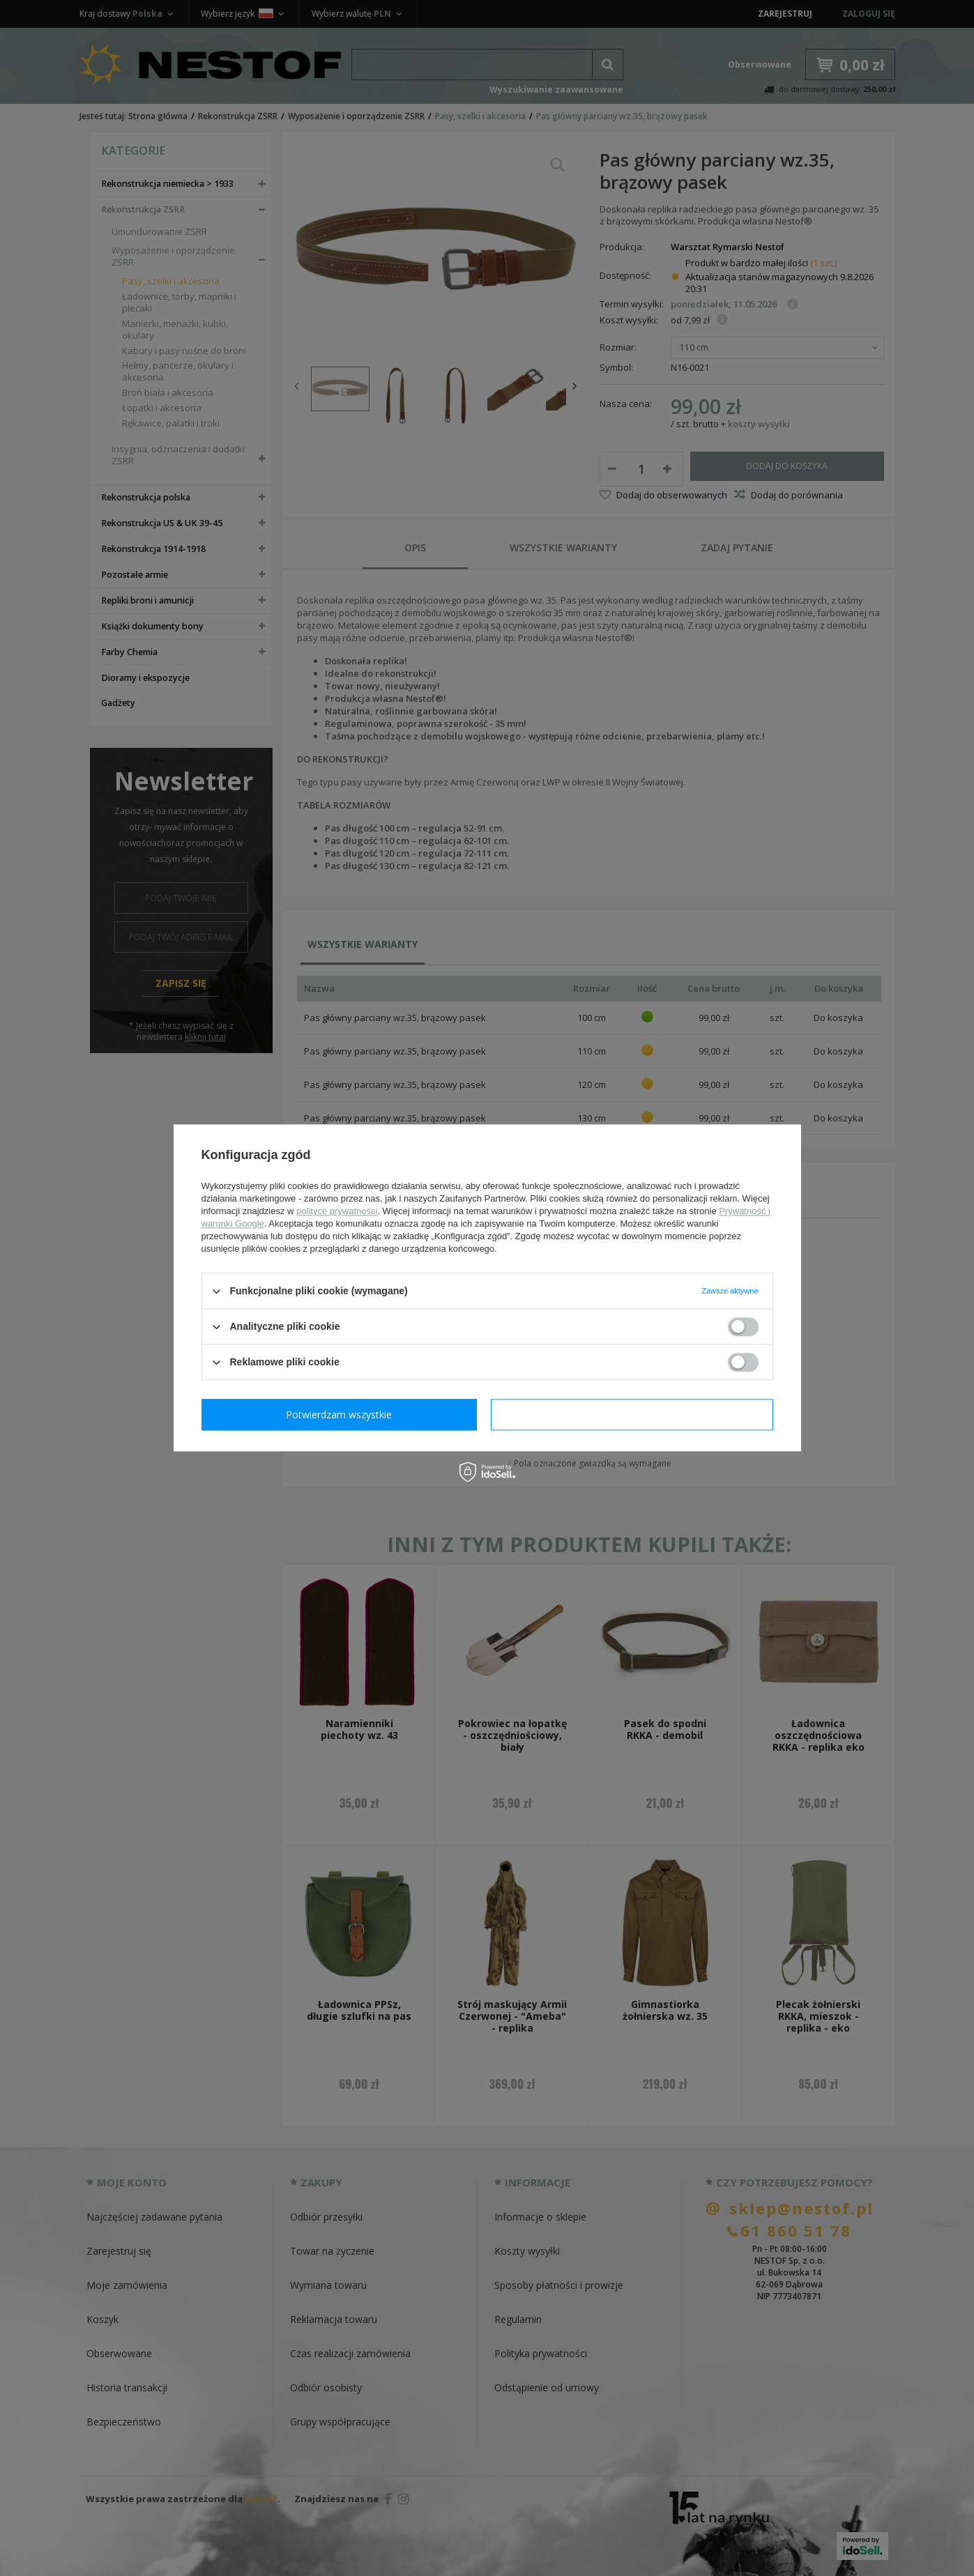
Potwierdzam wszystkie (635, 1414)
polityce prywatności (336, 1211)
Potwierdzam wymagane (342, 1414)
